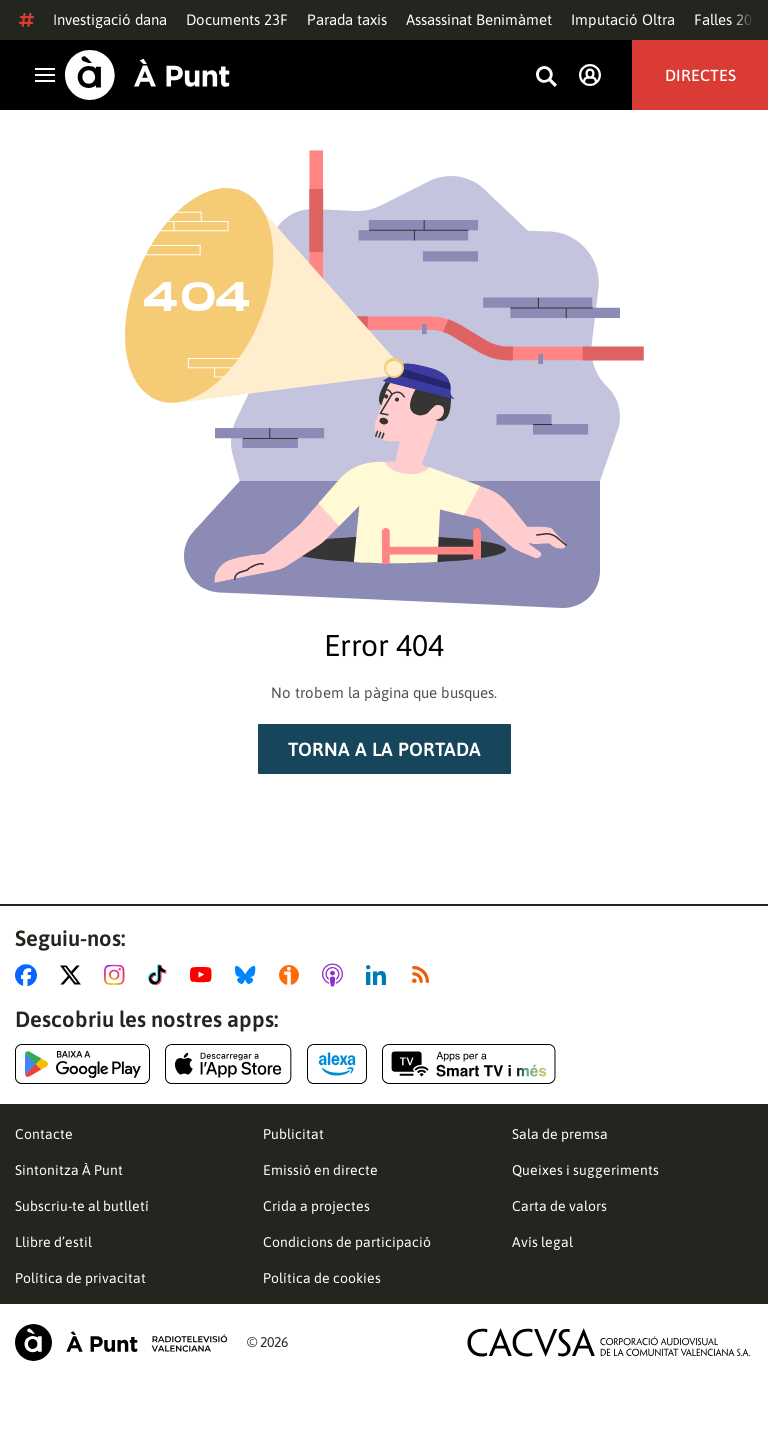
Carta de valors (559, 1206)
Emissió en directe (320, 1170)
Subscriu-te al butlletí (82, 1206)
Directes (700, 75)
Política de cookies (322, 1278)
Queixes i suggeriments (585, 1170)
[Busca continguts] (546, 77)
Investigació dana (110, 19)
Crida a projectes (316, 1206)
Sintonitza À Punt (69, 1170)
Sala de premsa (560, 1134)
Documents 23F (237, 19)
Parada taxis (347, 19)
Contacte (44, 1134)
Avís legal (542, 1242)
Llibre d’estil (53, 1242)
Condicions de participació (347, 1242)
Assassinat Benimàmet (479, 19)
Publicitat (293, 1134)
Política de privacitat (80, 1278)
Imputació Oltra (623, 19)
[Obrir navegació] (45, 75)
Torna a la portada (384, 749)
